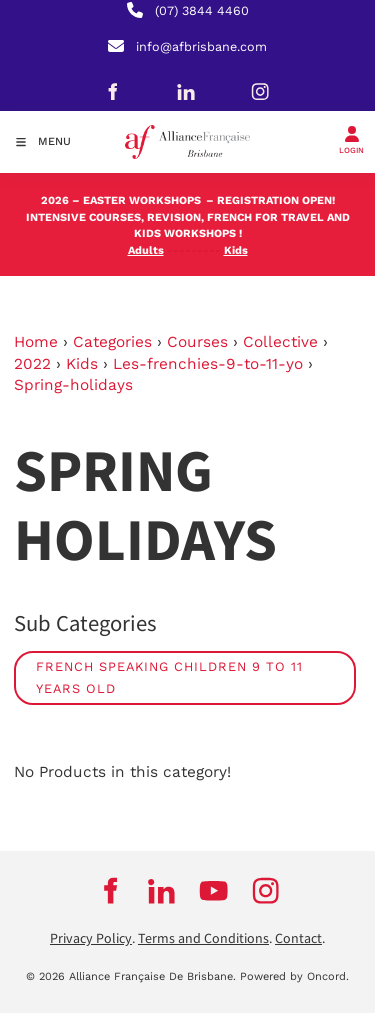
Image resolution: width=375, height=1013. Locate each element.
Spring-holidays (73, 385)
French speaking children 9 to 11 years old (169, 677)
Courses (197, 342)
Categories (112, 342)
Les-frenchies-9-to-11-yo (208, 364)
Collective (280, 342)
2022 (32, 364)
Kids (82, 364)
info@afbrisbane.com (201, 46)
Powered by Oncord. (294, 976)
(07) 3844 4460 (202, 10)
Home (36, 342)
